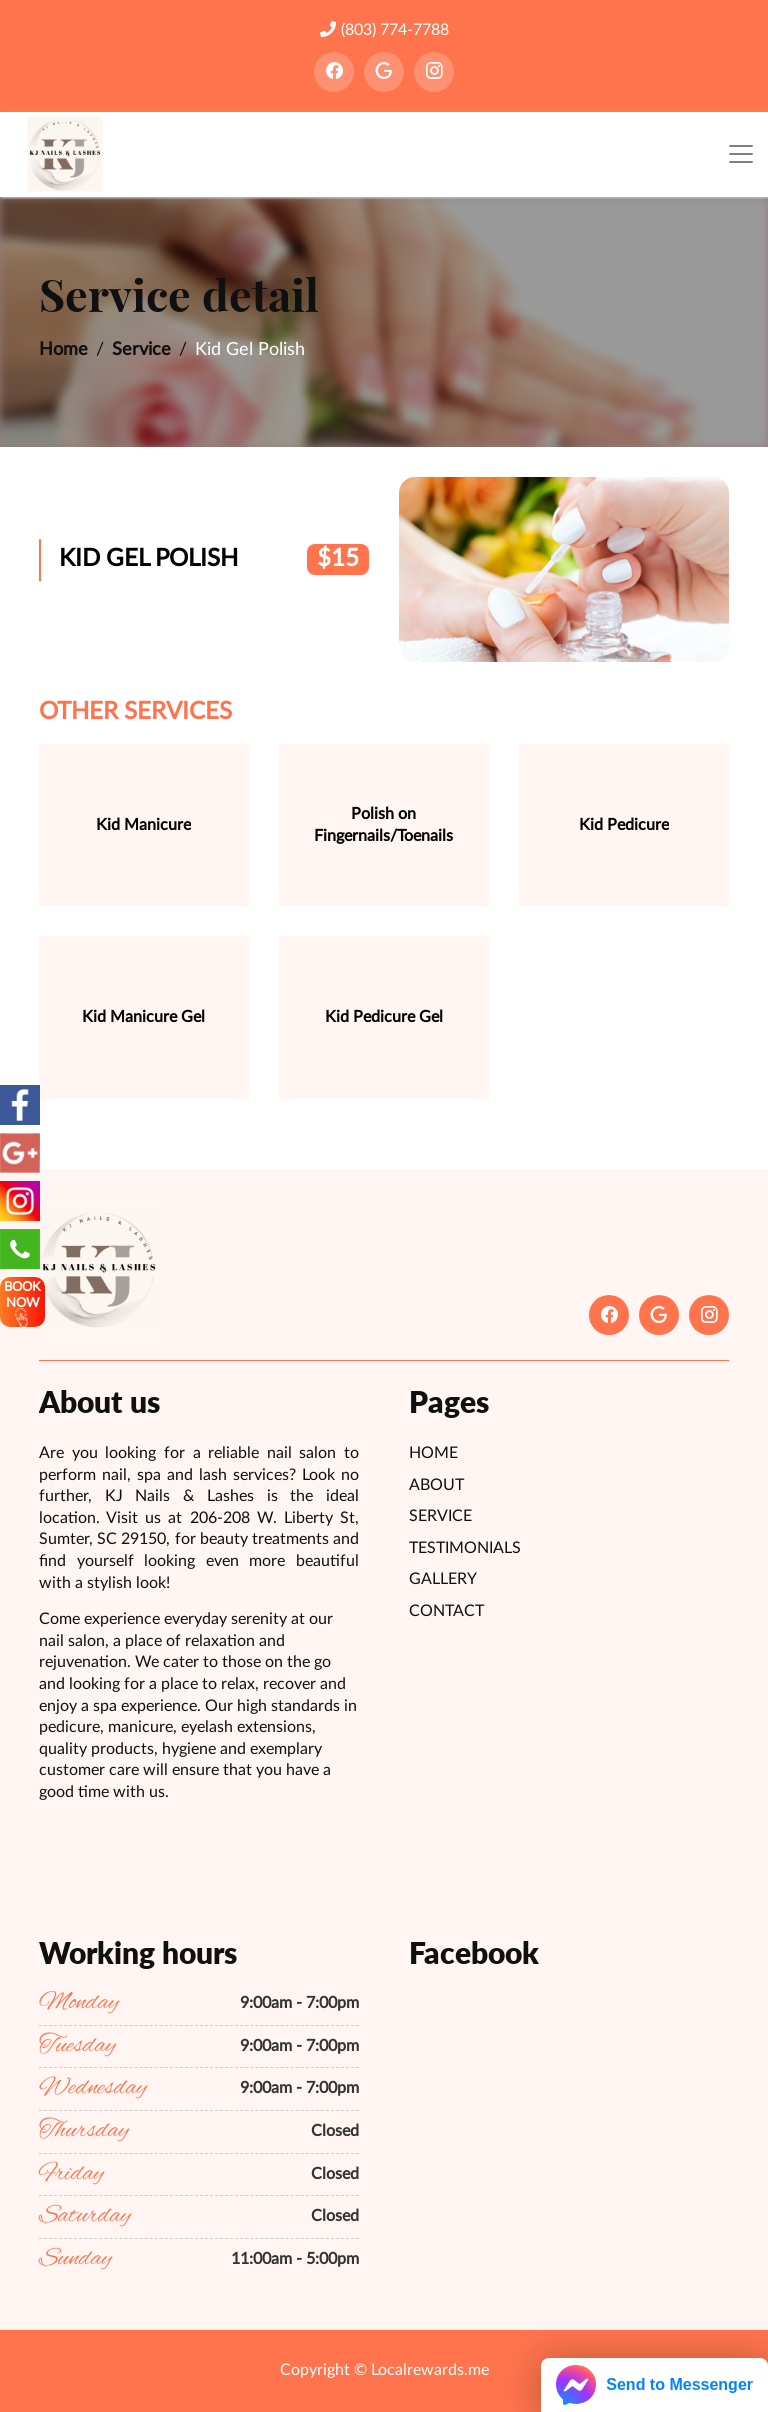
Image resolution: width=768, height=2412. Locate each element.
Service (141, 350)
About (436, 1485)
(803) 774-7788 (384, 29)
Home (63, 350)
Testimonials (465, 1548)
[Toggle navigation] (741, 154)
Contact (446, 1611)
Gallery (443, 1579)
